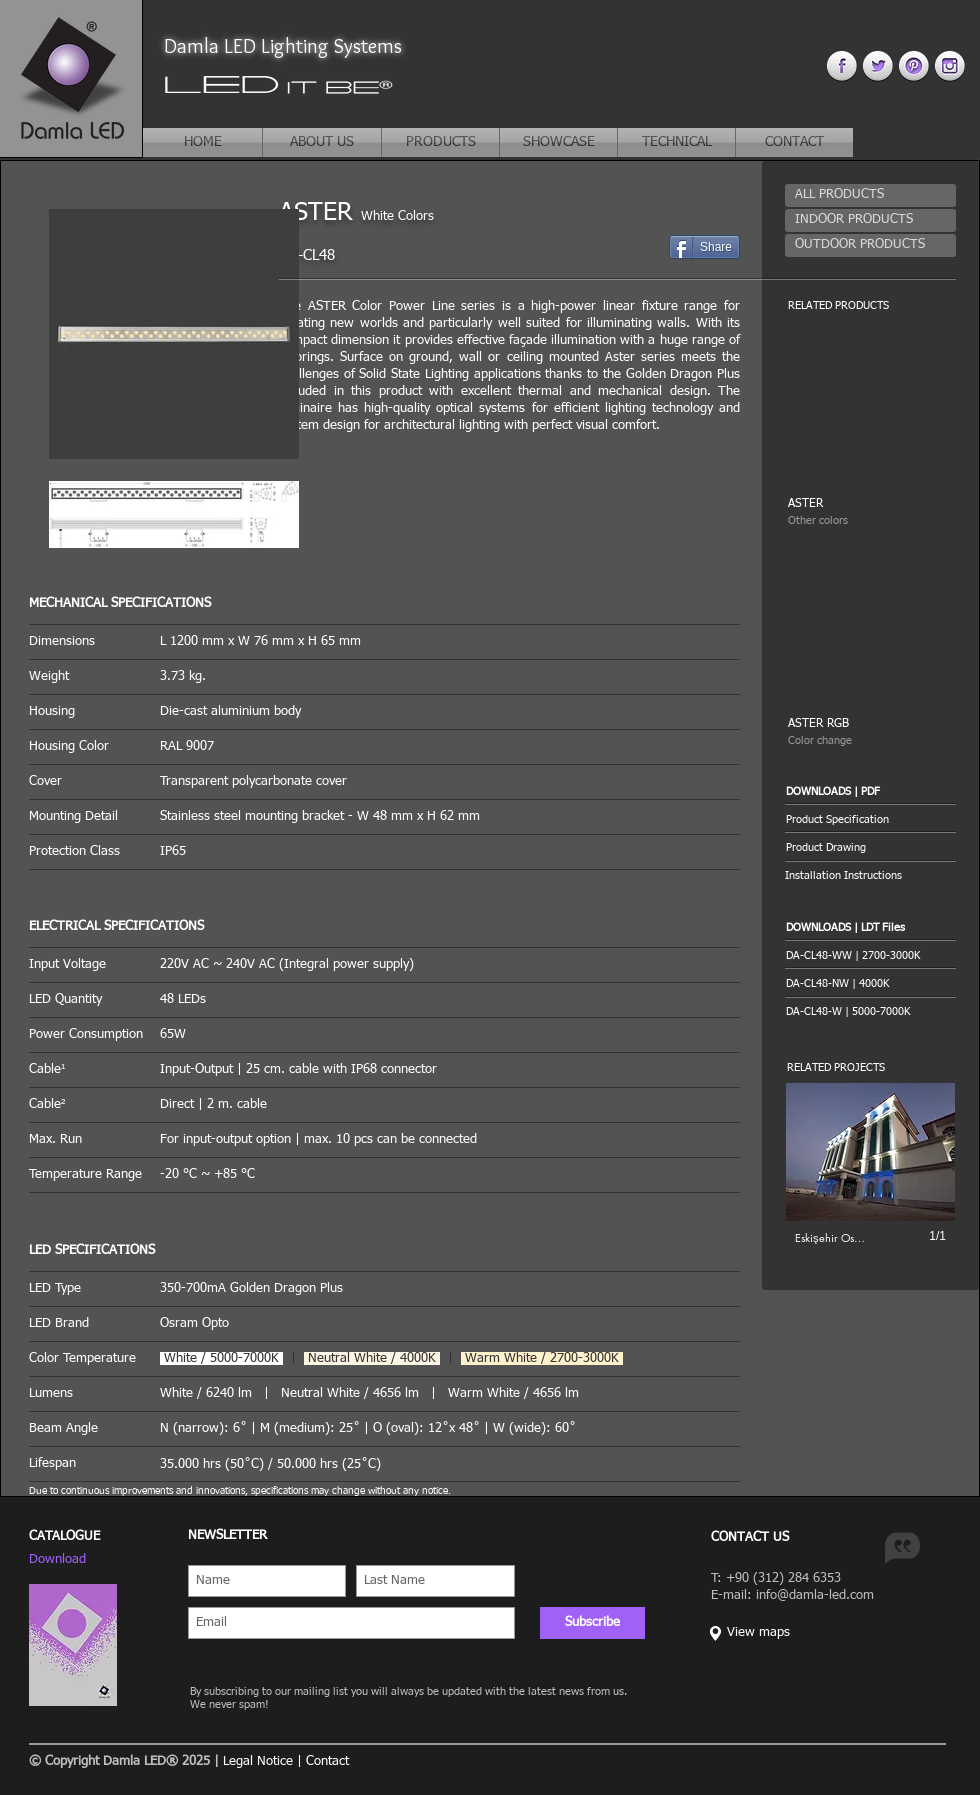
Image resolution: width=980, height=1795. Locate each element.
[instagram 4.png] (949, 65)
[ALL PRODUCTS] (870, 195)
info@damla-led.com (815, 1595)
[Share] (704, 247)
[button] (870, 791)
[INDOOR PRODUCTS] (870, 220)
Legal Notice (258, 1761)
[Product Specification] (870, 819)
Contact (327, 1761)
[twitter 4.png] (877, 65)
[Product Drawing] (870, 847)
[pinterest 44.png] (913, 65)
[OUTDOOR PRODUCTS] (870, 245)
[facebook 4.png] (841, 65)
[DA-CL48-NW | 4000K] (837, 983)
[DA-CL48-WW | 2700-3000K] (853, 955)
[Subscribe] (592, 1623)
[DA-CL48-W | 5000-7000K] (848, 1011)
